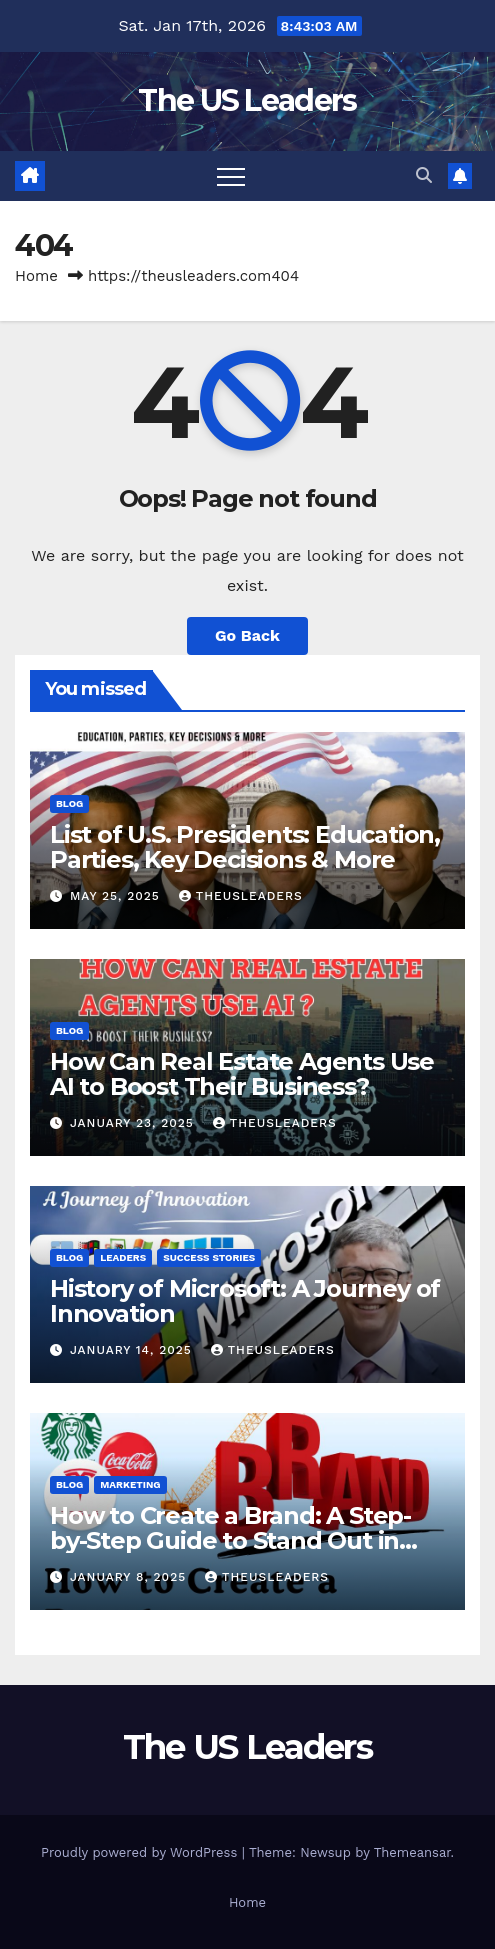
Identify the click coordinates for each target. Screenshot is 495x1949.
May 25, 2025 (117, 896)
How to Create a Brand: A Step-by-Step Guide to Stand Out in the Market (230, 1540)
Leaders (123, 1257)
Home (36, 276)
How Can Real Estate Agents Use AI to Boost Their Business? (242, 1074)
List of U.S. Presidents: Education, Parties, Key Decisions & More (245, 847)
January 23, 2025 (134, 1123)
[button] (424, 175)
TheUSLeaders (241, 896)
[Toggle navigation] (231, 176)
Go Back (247, 635)
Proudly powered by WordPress (141, 1852)
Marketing (130, 1484)
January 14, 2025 (133, 1350)
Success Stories (209, 1257)
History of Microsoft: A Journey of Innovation (245, 1301)
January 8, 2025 (130, 1577)
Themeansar (412, 1852)
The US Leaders (247, 100)
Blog (69, 803)
